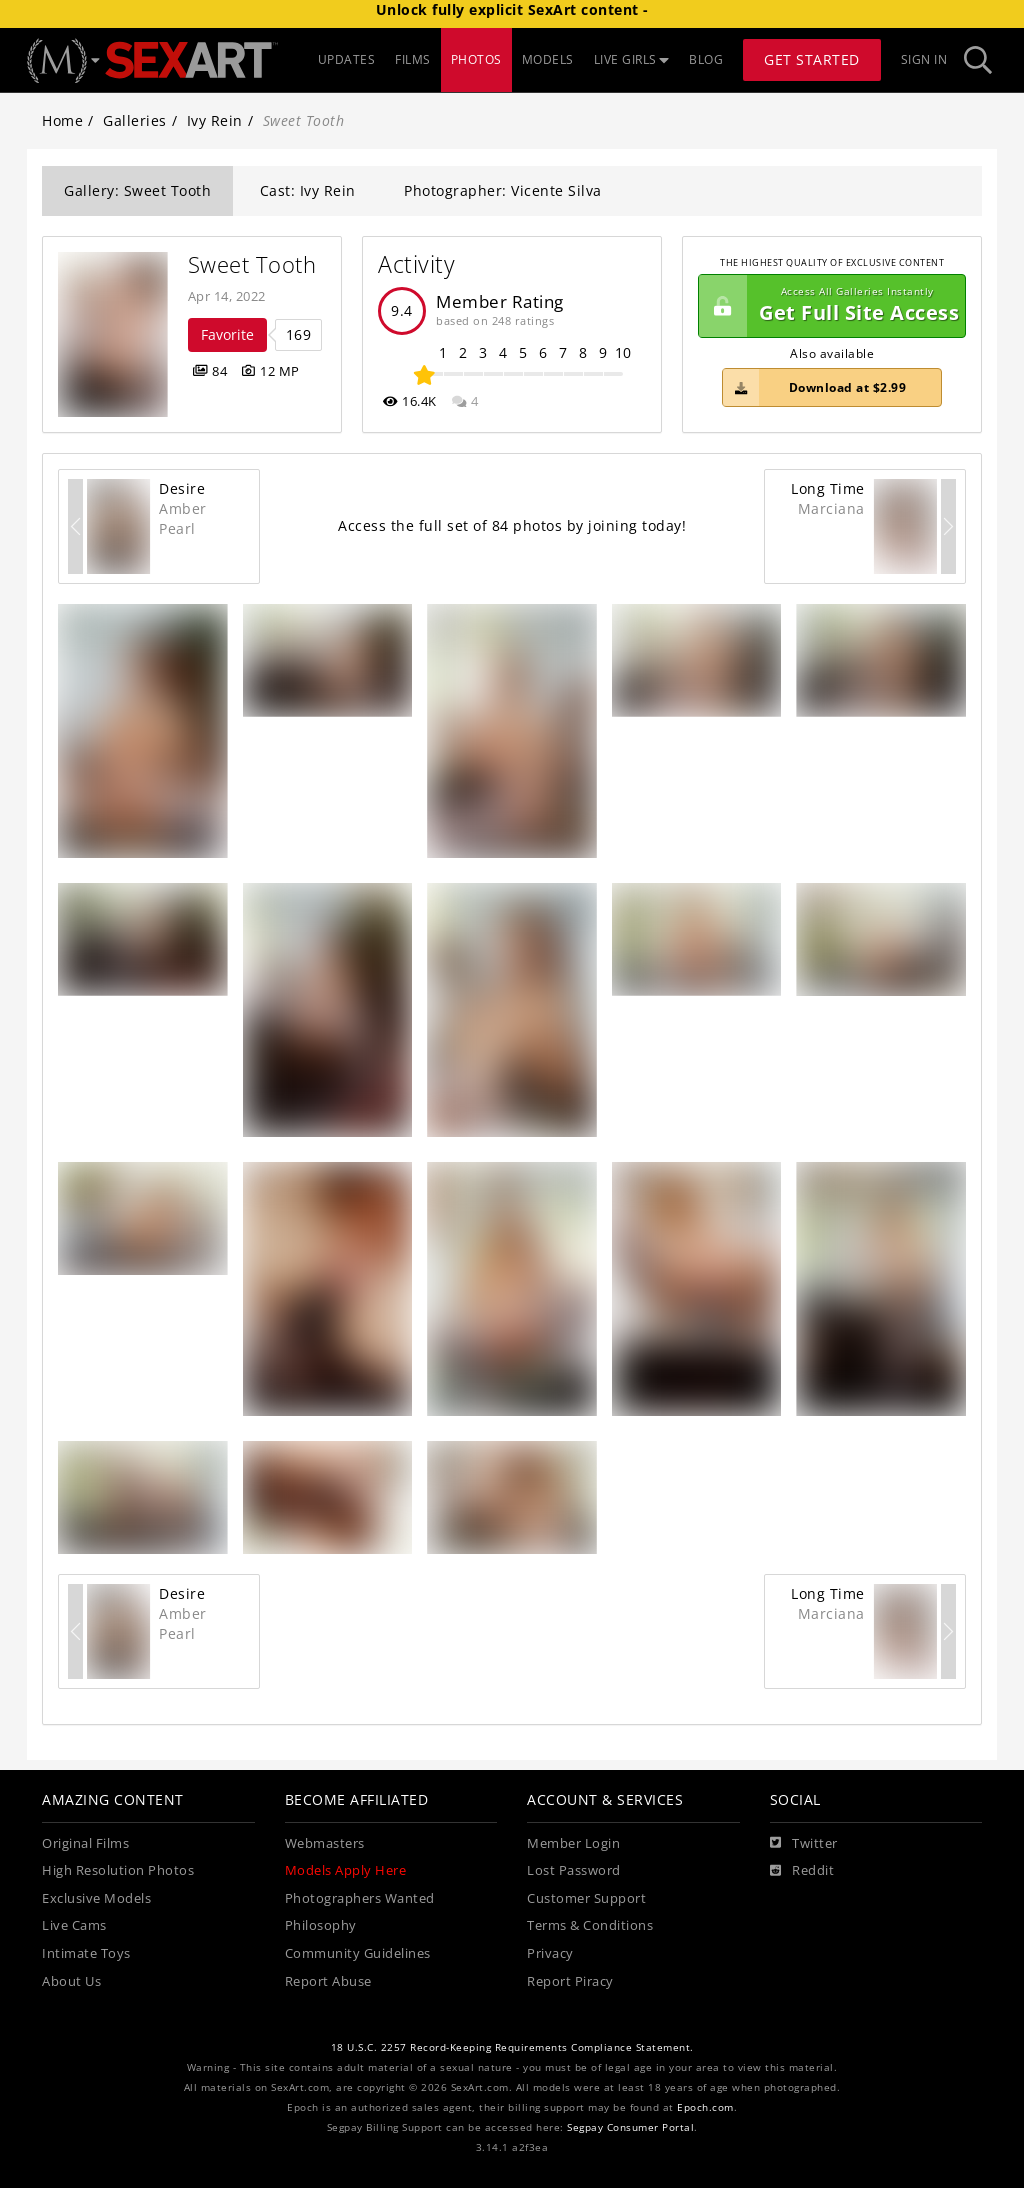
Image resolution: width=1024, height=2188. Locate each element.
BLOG (706, 59)
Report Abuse (328, 1981)
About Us (71, 1981)
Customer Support (586, 1898)
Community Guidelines (358, 1953)
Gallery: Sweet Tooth (137, 190)
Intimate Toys (86, 1953)
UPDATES (347, 59)
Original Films (85, 1843)
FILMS (413, 59)
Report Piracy (570, 1981)
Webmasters (325, 1843)
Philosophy (321, 1925)
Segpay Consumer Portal (630, 2127)
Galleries (135, 120)
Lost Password (574, 1870)
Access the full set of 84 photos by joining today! (512, 525)
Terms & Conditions (590, 1925)
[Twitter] (804, 1844)
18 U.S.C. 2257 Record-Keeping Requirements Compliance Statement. (512, 2047)
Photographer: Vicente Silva (503, 190)
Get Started (812, 59)
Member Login (573, 1843)
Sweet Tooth (252, 264)
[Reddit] (802, 1871)
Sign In (924, 59)
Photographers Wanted (360, 1898)
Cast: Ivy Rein (308, 190)
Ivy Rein (215, 120)
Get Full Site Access (829, 306)
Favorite (227, 334)
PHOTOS (476, 59)
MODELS (548, 59)
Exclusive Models (96, 1898)
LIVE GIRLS (632, 59)
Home (62, 120)
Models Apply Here (346, 1870)
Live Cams (74, 1925)
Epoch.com (705, 2107)
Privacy (550, 1953)
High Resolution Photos (118, 1870)
